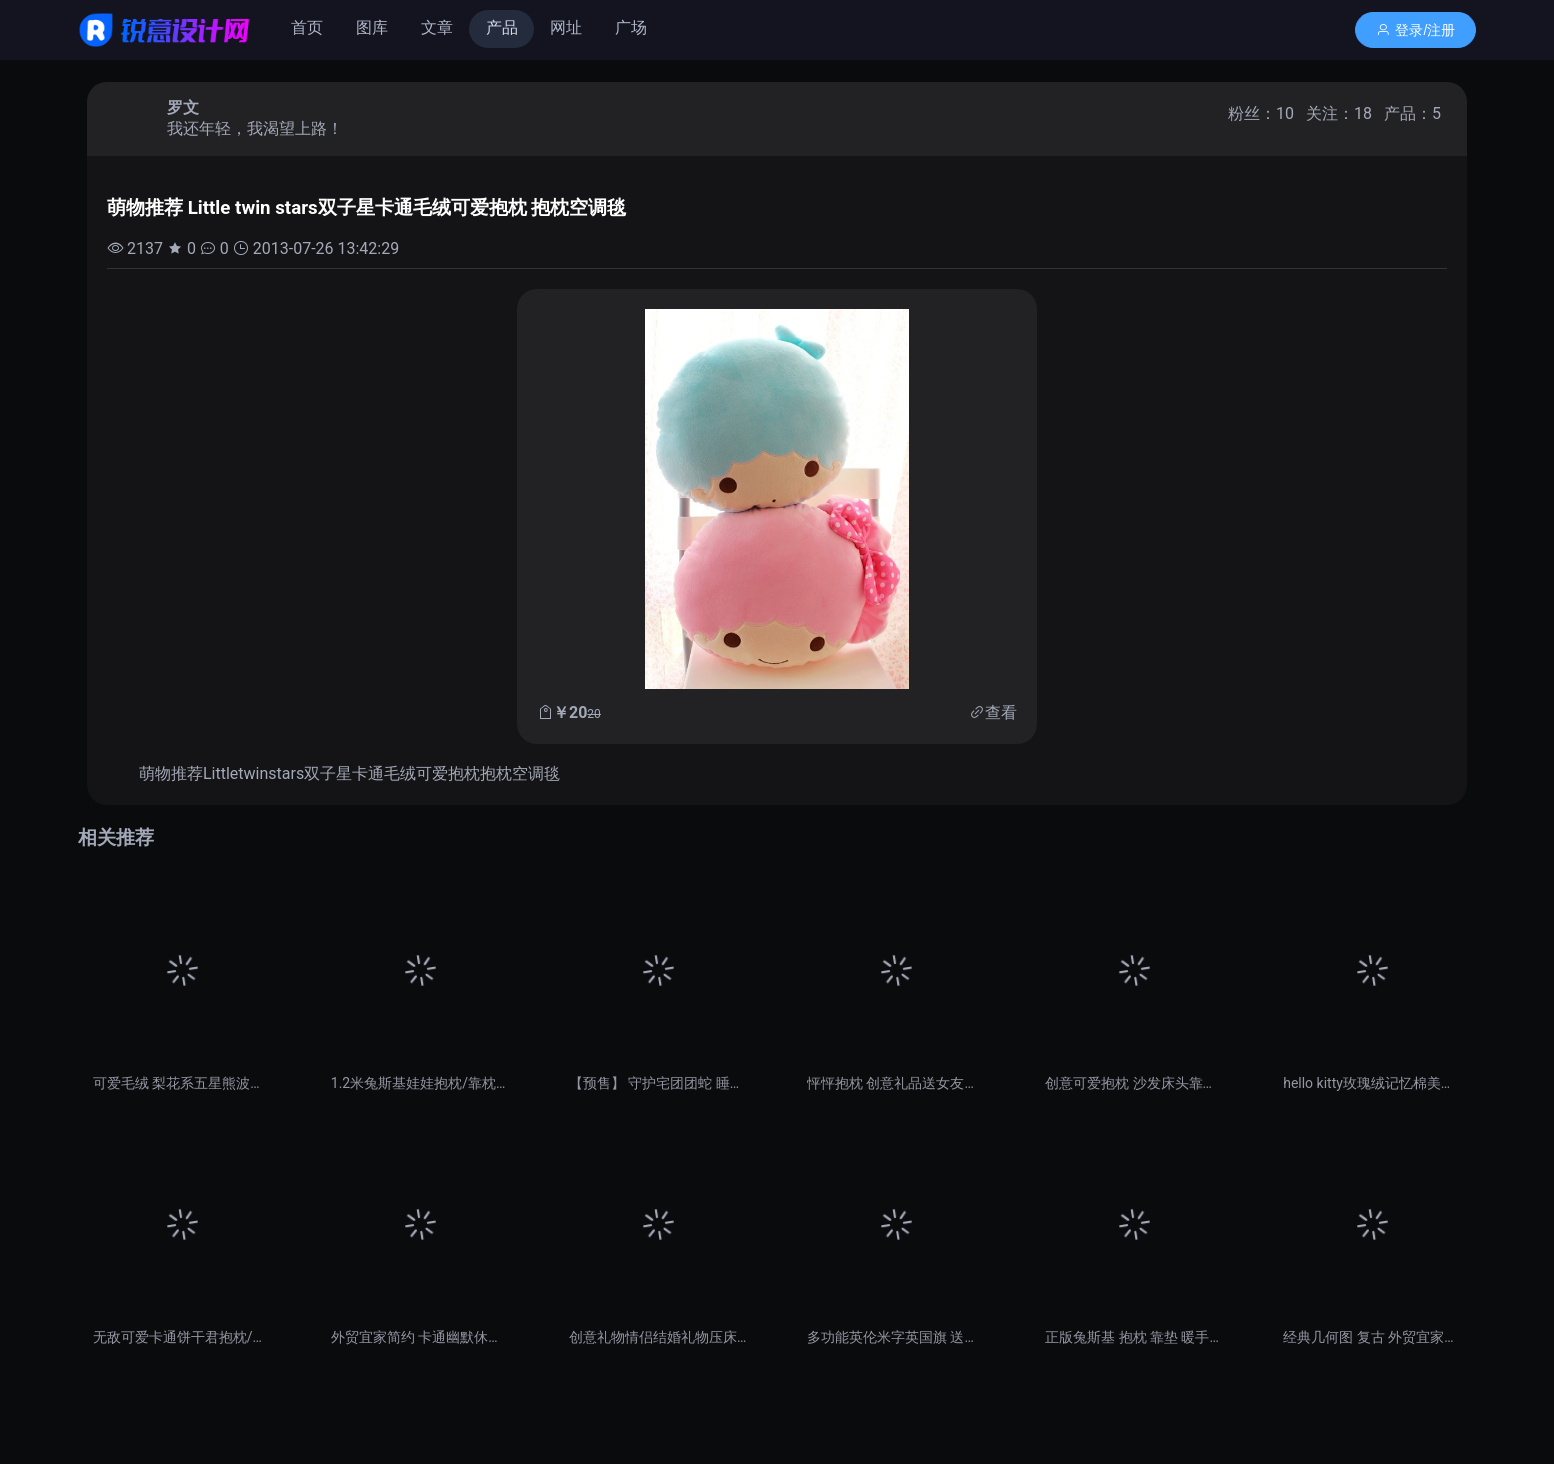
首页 (307, 27)
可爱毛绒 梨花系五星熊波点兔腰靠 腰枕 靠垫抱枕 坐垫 (182, 1083)
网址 (566, 27)
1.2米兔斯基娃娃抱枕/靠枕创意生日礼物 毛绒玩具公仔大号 (420, 1083)
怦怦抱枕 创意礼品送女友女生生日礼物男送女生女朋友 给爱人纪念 (896, 1083)
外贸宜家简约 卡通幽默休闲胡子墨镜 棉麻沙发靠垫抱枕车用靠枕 (420, 1337)
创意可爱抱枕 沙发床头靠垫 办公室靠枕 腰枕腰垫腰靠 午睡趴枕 (1134, 1083)
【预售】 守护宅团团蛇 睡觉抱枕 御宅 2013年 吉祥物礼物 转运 (658, 1083)
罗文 (183, 107)
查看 (1001, 712)
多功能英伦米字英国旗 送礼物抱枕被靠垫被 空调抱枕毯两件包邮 (896, 1337)
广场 (631, 27)
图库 (372, 27)
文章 (437, 27)
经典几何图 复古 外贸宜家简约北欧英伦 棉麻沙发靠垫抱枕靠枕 (1372, 1337)
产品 (502, 27)
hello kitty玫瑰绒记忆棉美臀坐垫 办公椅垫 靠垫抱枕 (1372, 1083)
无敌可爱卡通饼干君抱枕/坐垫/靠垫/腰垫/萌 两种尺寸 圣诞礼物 (182, 1337)
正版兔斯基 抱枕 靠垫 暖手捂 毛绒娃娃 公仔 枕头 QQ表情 (1134, 1337)
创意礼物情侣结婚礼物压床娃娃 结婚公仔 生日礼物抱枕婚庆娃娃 (658, 1337)
